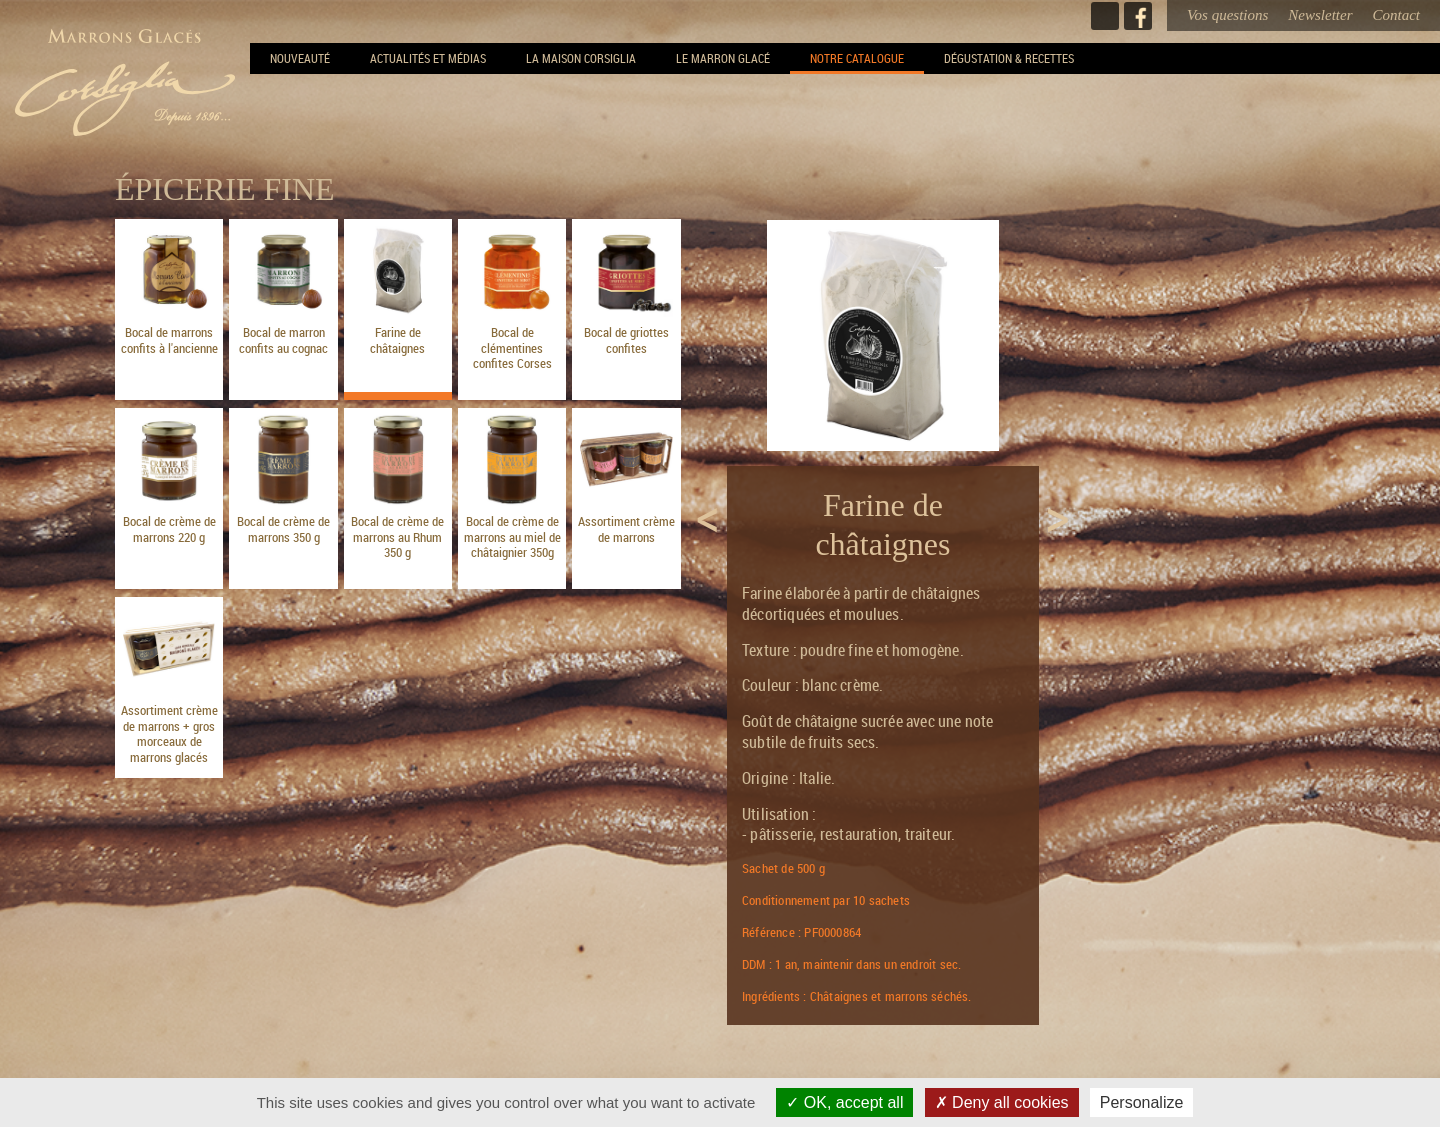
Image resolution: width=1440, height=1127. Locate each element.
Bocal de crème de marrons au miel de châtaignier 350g (512, 536)
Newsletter (1320, 15)
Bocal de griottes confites (626, 340)
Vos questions (1227, 15)
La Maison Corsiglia (581, 58)
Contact (1397, 15)
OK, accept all (844, 1102)
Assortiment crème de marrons (626, 529)
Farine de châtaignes (397, 340)
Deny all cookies (1002, 1102)
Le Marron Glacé (723, 58)
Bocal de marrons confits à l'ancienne (169, 340)
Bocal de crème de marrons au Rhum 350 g (397, 536)
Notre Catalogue (857, 58)
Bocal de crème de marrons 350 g (283, 529)
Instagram (1105, 16)
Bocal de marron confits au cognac (283, 340)
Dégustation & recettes (1009, 58)
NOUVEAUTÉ (300, 58)
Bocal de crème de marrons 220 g (169, 529)
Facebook (1138, 16)
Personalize (1142, 1102)
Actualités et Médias (428, 58)
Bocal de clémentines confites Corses (512, 347)
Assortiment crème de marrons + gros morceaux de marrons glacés (169, 733)
